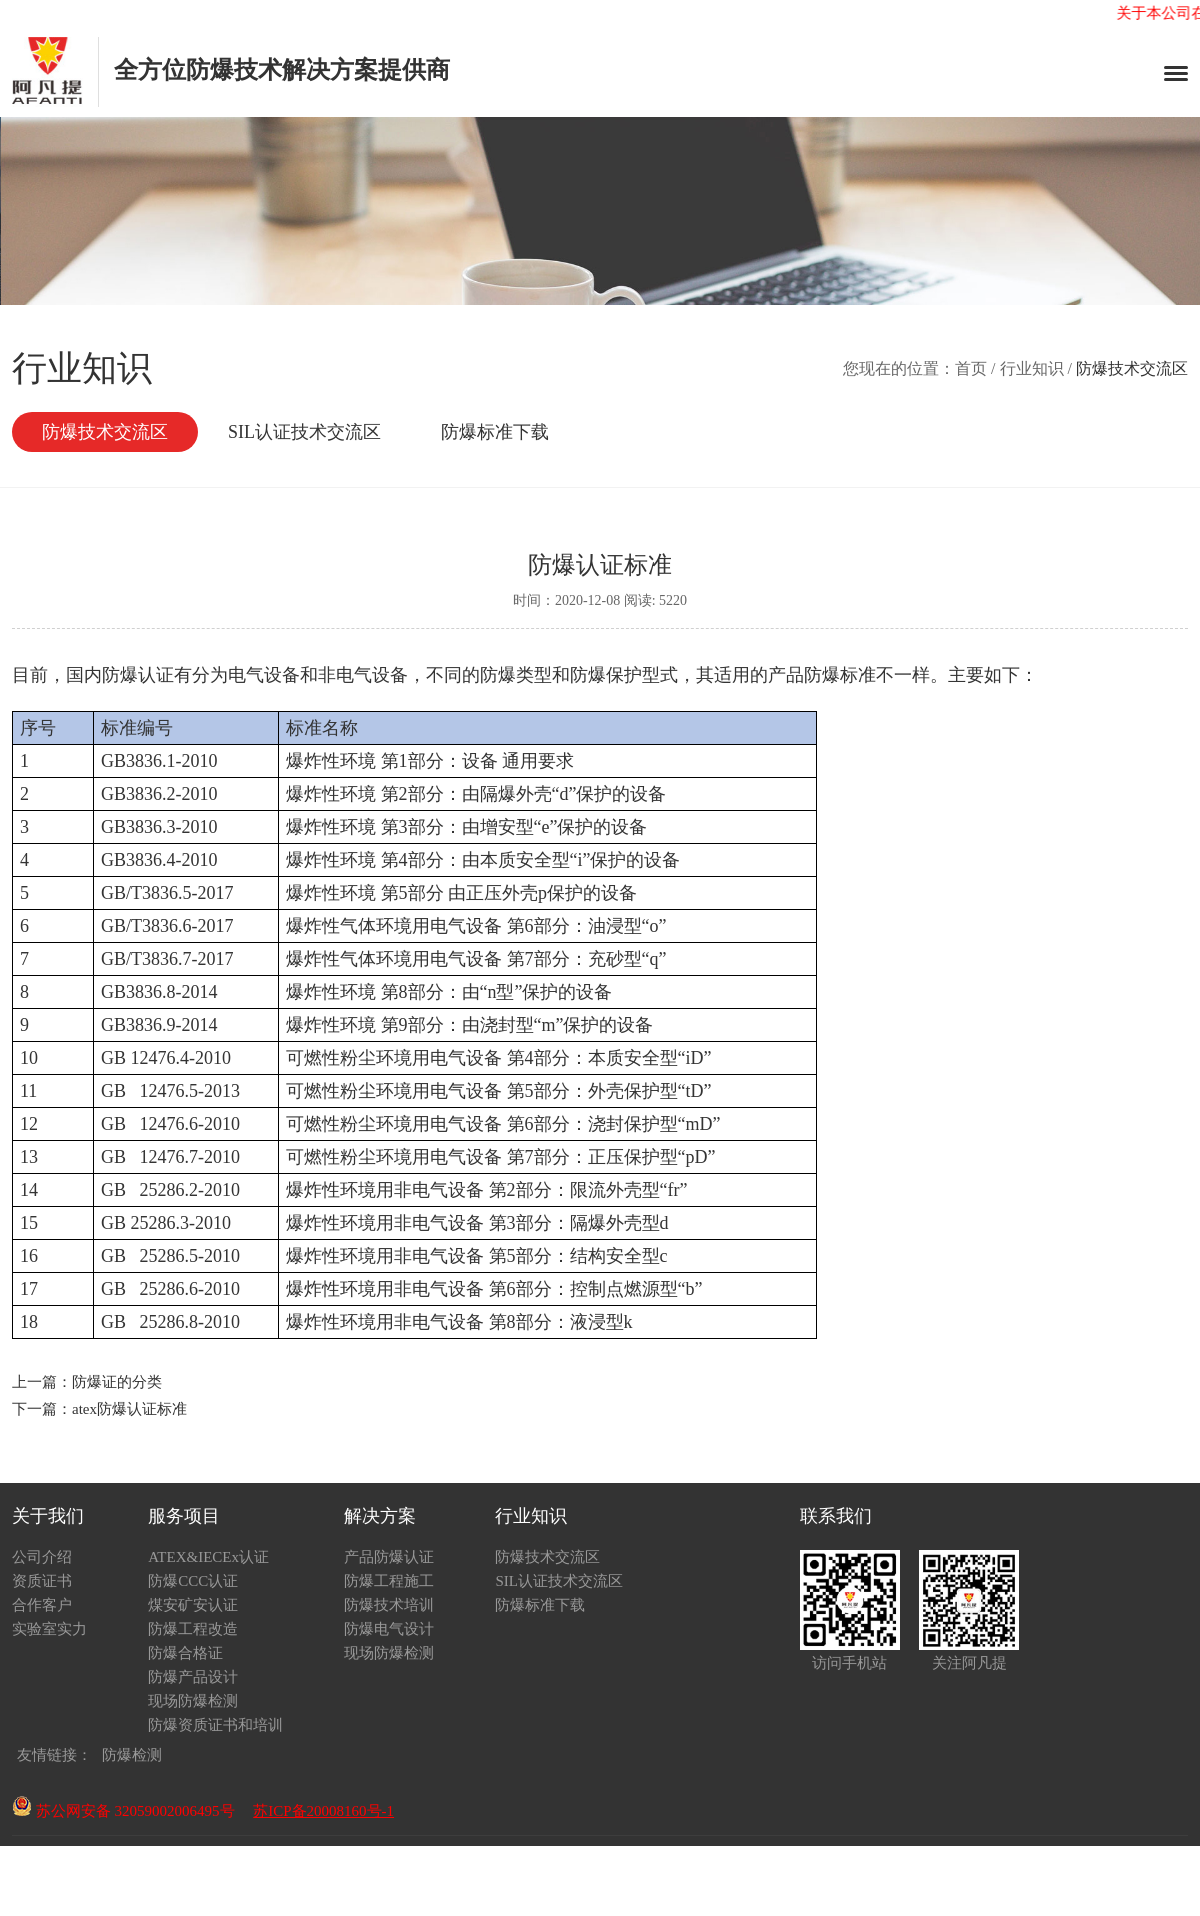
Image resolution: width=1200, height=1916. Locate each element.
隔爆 (498, 794)
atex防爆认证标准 (129, 1409)
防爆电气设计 (389, 1629)
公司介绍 (42, 1557)
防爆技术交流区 (105, 432)
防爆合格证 (185, 1653)
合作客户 (42, 1605)
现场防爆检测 (193, 1701)
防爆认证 (138, 675)
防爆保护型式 (624, 675)
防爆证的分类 (117, 1382)
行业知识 (1032, 368)
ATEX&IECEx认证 (208, 1557)
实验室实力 (49, 1629)
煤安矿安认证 (193, 1605)
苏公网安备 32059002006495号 (123, 1811)
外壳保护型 (633, 1091)
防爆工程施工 (389, 1581)
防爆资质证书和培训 (215, 1725)
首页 (971, 368)
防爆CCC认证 (193, 1581)
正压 (484, 893)
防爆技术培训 (389, 1605)
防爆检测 (132, 1755)
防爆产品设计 (193, 1677)
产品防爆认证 (389, 1557)
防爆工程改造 (193, 1629)
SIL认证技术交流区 (304, 432)
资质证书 (42, 1581)
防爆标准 (840, 675)
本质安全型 (525, 860)
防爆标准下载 (495, 432)
